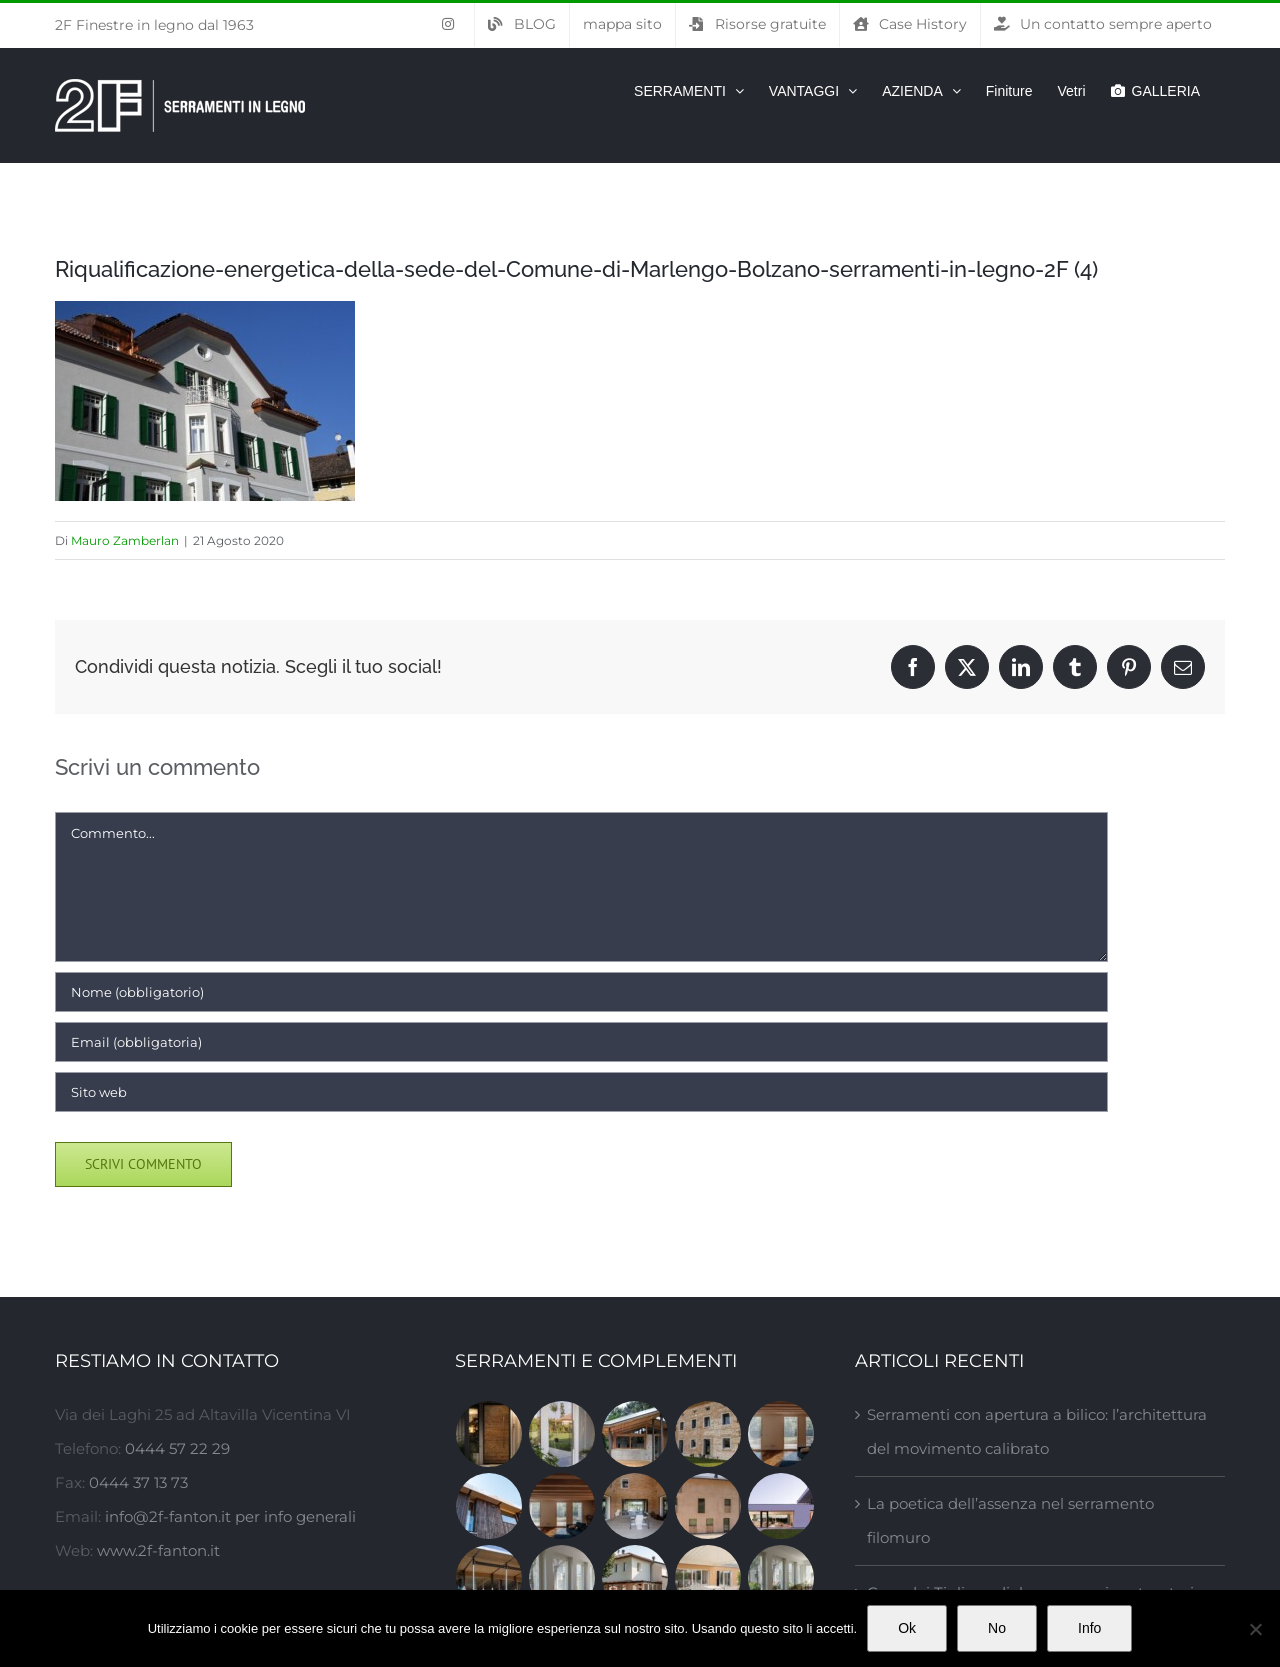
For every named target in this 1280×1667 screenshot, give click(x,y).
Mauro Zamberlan (125, 540)
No (997, 1628)
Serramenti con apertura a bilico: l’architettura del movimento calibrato (1037, 1431)
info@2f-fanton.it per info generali (230, 1516)
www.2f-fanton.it (158, 1550)
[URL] (581, 1092)
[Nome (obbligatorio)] (581, 992)
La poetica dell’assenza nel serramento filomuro (1010, 1520)
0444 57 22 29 (177, 1448)
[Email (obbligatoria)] (581, 1042)
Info (1089, 1628)
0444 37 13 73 (138, 1482)
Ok (907, 1628)
